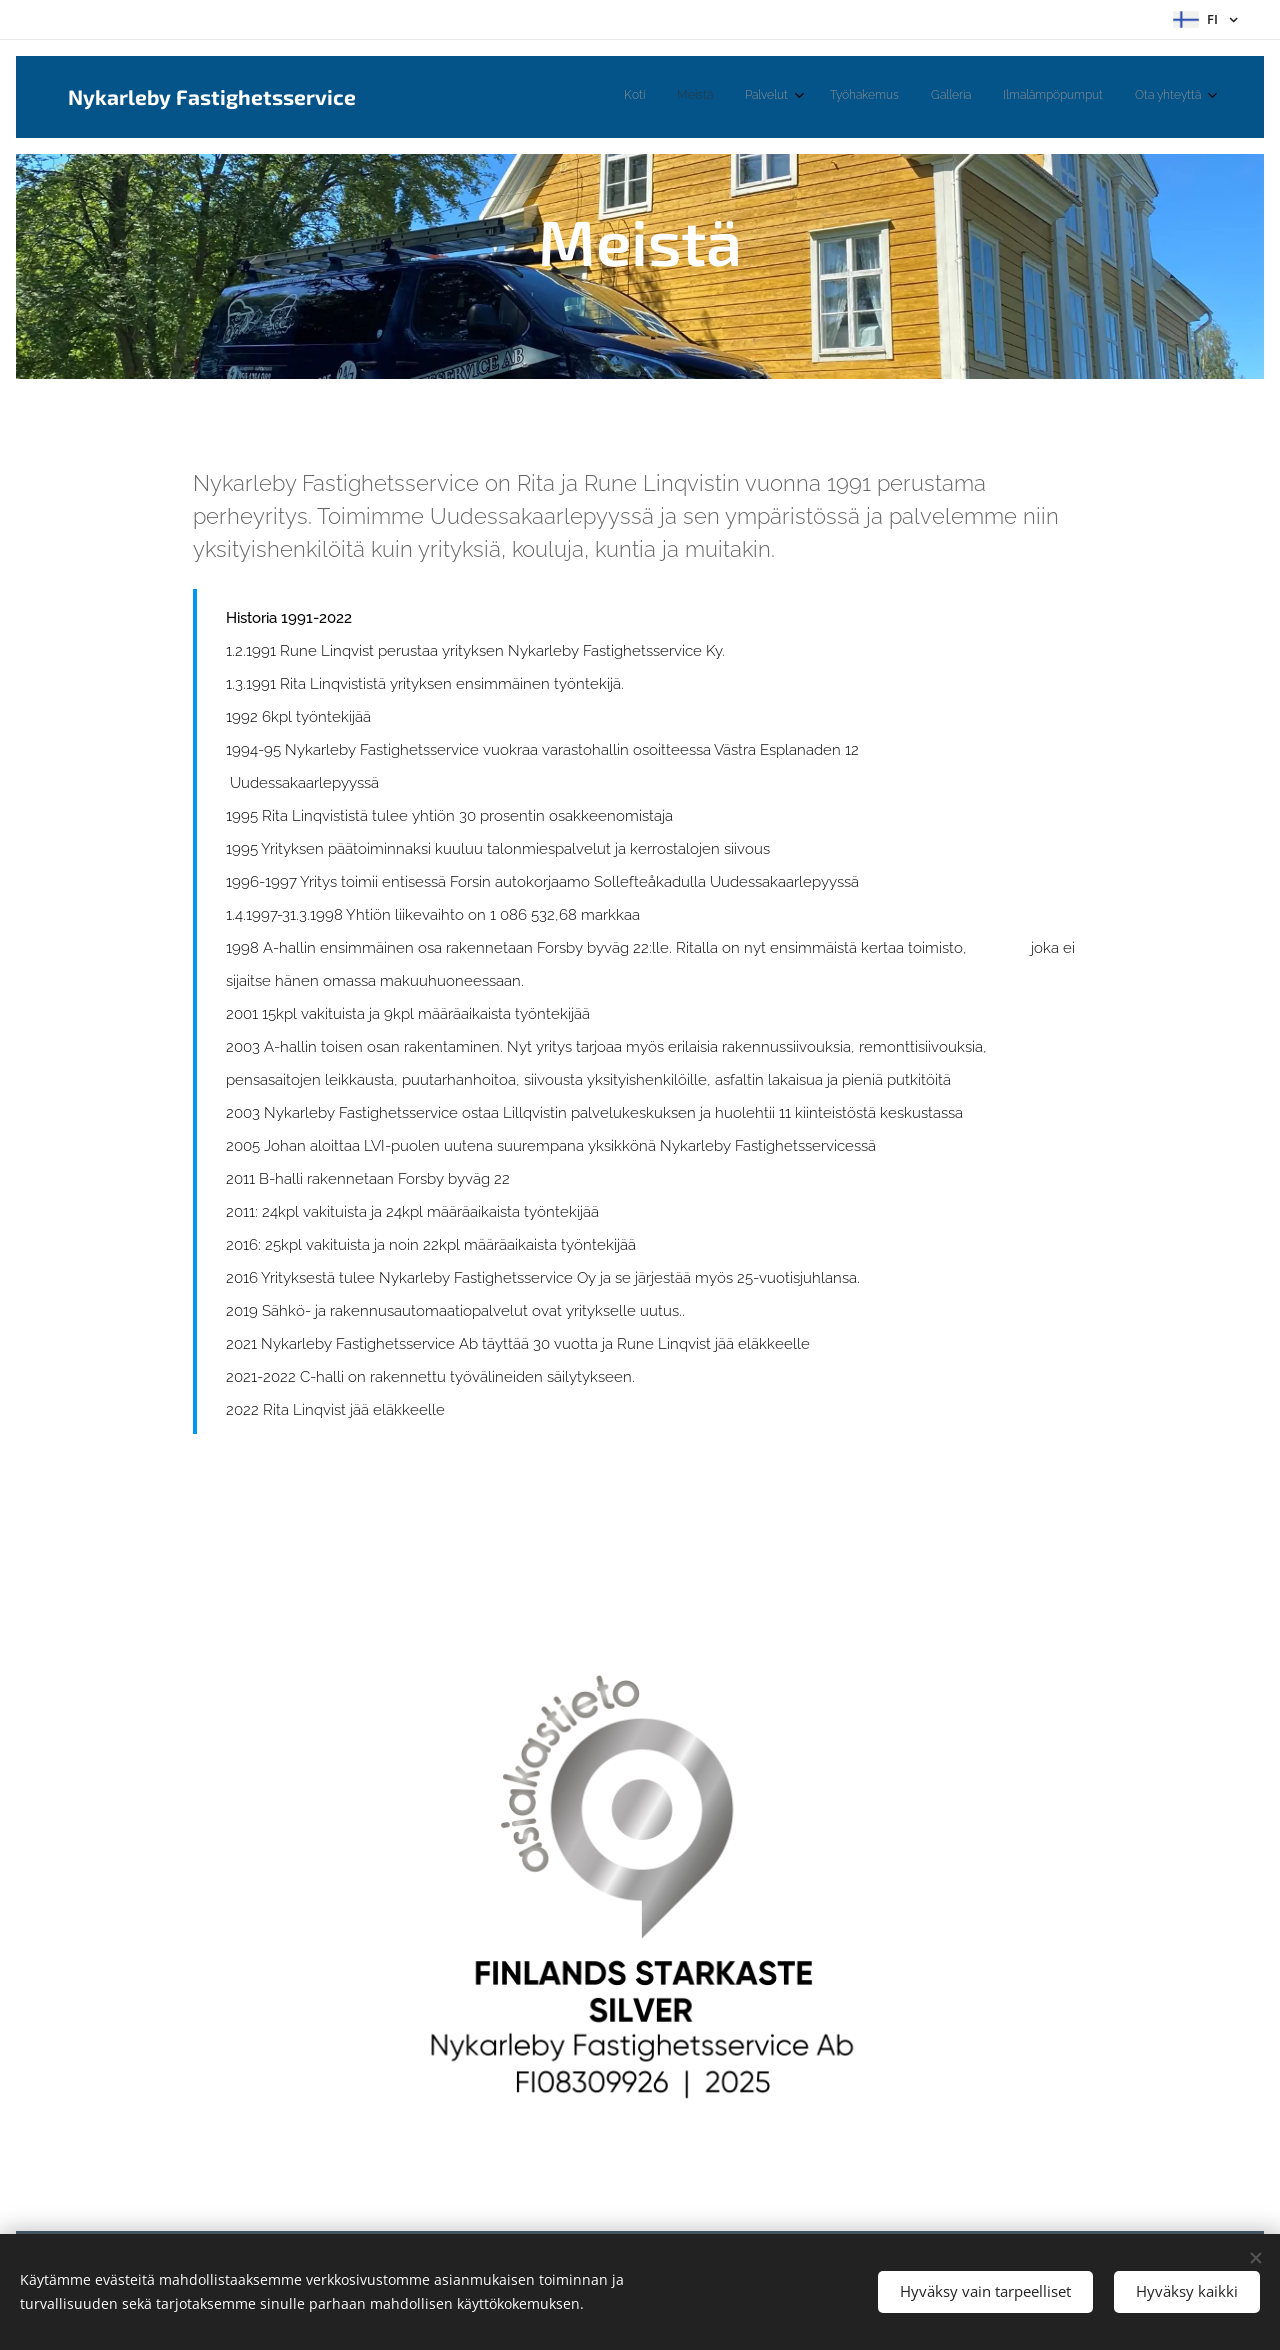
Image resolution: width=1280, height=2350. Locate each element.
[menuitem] (1004, 97)
